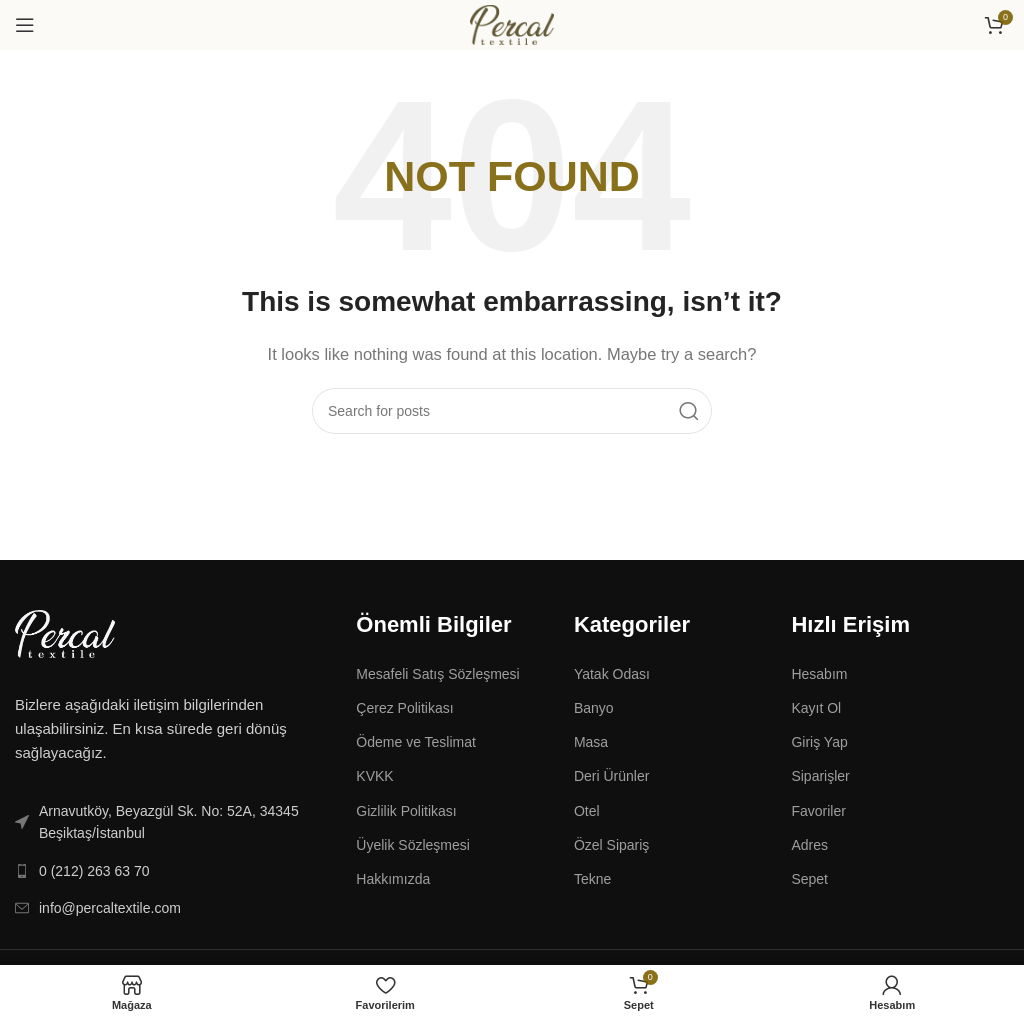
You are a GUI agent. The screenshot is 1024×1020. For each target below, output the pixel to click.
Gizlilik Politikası (406, 811)
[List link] (170, 822)
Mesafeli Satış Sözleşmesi (437, 674)
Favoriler (818, 811)
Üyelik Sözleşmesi (413, 845)
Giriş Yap (819, 742)
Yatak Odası (612, 674)
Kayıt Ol (816, 708)
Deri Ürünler (611, 776)
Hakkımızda (393, 879)
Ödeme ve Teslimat (416, 742)
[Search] (512, 411)
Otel (587, 811)
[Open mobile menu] (25, 25)
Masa (591, 742)
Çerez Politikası (404, 708)
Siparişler (820, 776)
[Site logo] (512, 23)
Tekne (592, 879)
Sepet (809, 879)
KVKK (374, 776)
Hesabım (819, 674)
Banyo (594, 708)
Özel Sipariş (611, 845)
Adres (809, 845)
